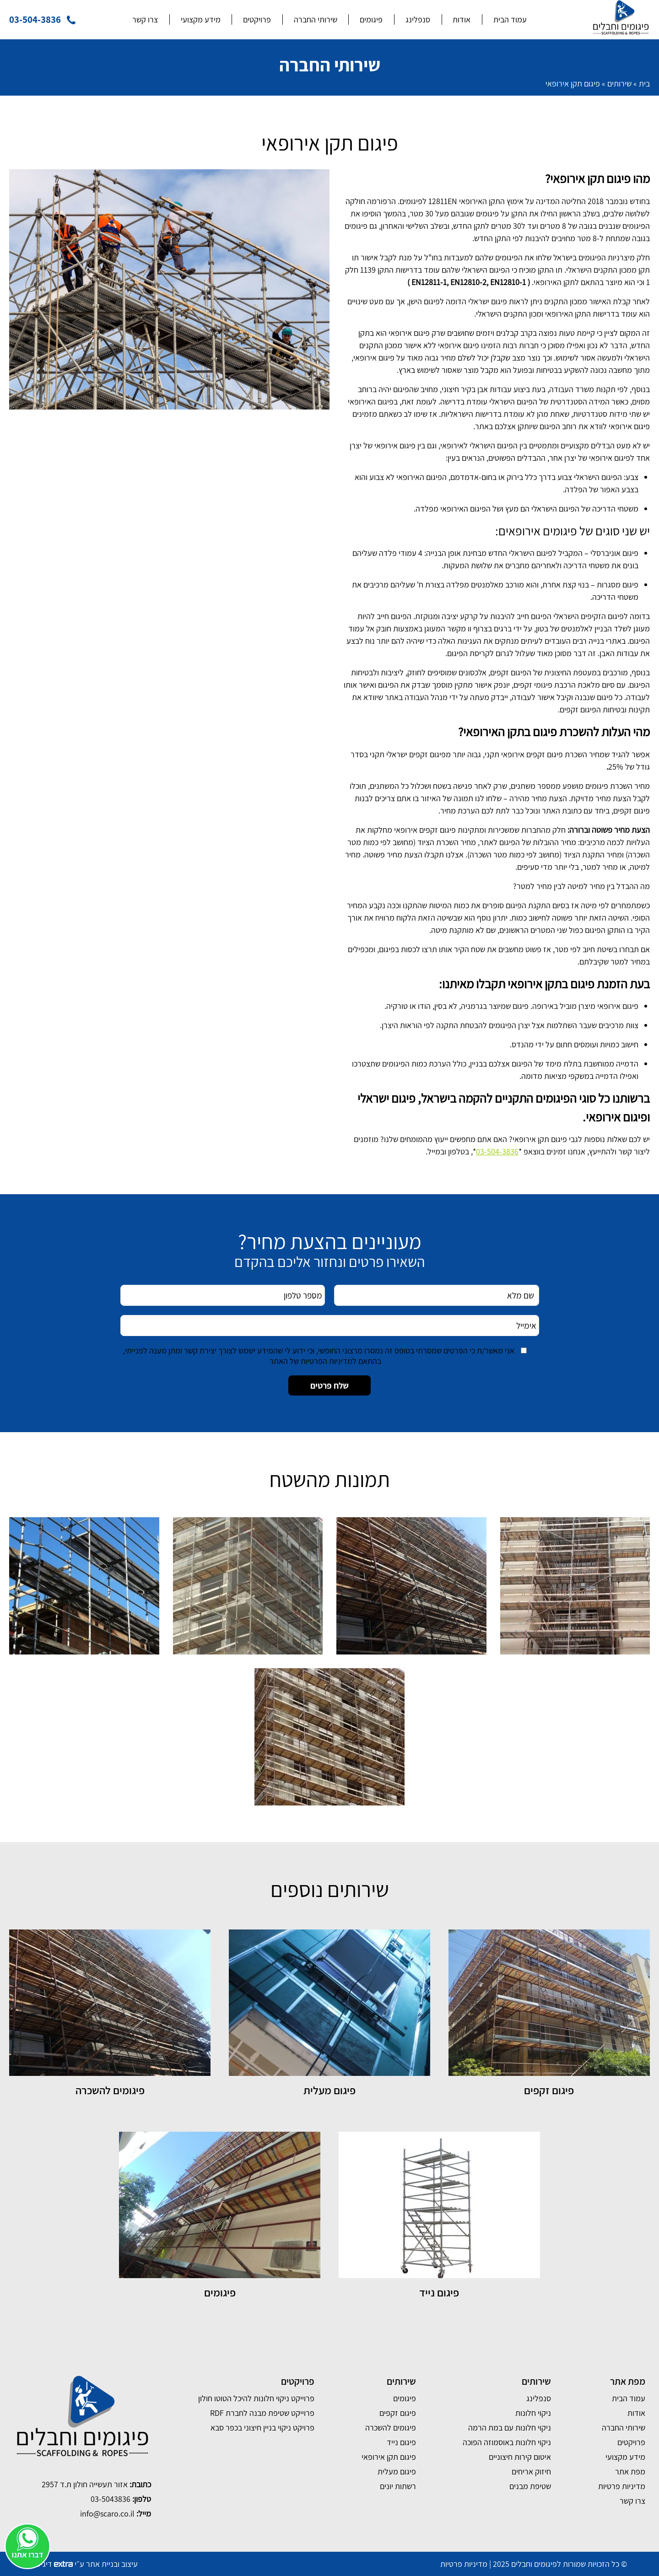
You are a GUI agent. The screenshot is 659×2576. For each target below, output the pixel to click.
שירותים (619, 83)
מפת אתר (630, 2471)
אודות (461, 19)
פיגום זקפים (397, 2413)
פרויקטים (257, 19)
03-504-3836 (497, 1151)
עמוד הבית (510, 19)
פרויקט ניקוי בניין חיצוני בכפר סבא (262, 2427)
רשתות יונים (398, 2486)
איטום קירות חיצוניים (520, 2457)
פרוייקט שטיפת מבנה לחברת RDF (262, 2413)
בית (644, 83)
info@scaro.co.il (107, 2513)
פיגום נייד (401, 2442)
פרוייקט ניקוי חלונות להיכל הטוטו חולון (256, 2398)
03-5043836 (110, 2499)
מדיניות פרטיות (621, 2486)
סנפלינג (417, 19)
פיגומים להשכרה (390, 2427)
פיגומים (371, 19)
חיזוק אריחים (531, 2471)
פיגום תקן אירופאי (389, 2457)
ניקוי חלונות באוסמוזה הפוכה (507, 2442)
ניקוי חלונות (533, 2413)
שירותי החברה (315, 19)
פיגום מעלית (397, 2471)
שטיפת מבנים (530, 2486)
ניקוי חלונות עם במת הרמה (509, 2427)
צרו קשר (145, 19)
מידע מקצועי (201, 19)
